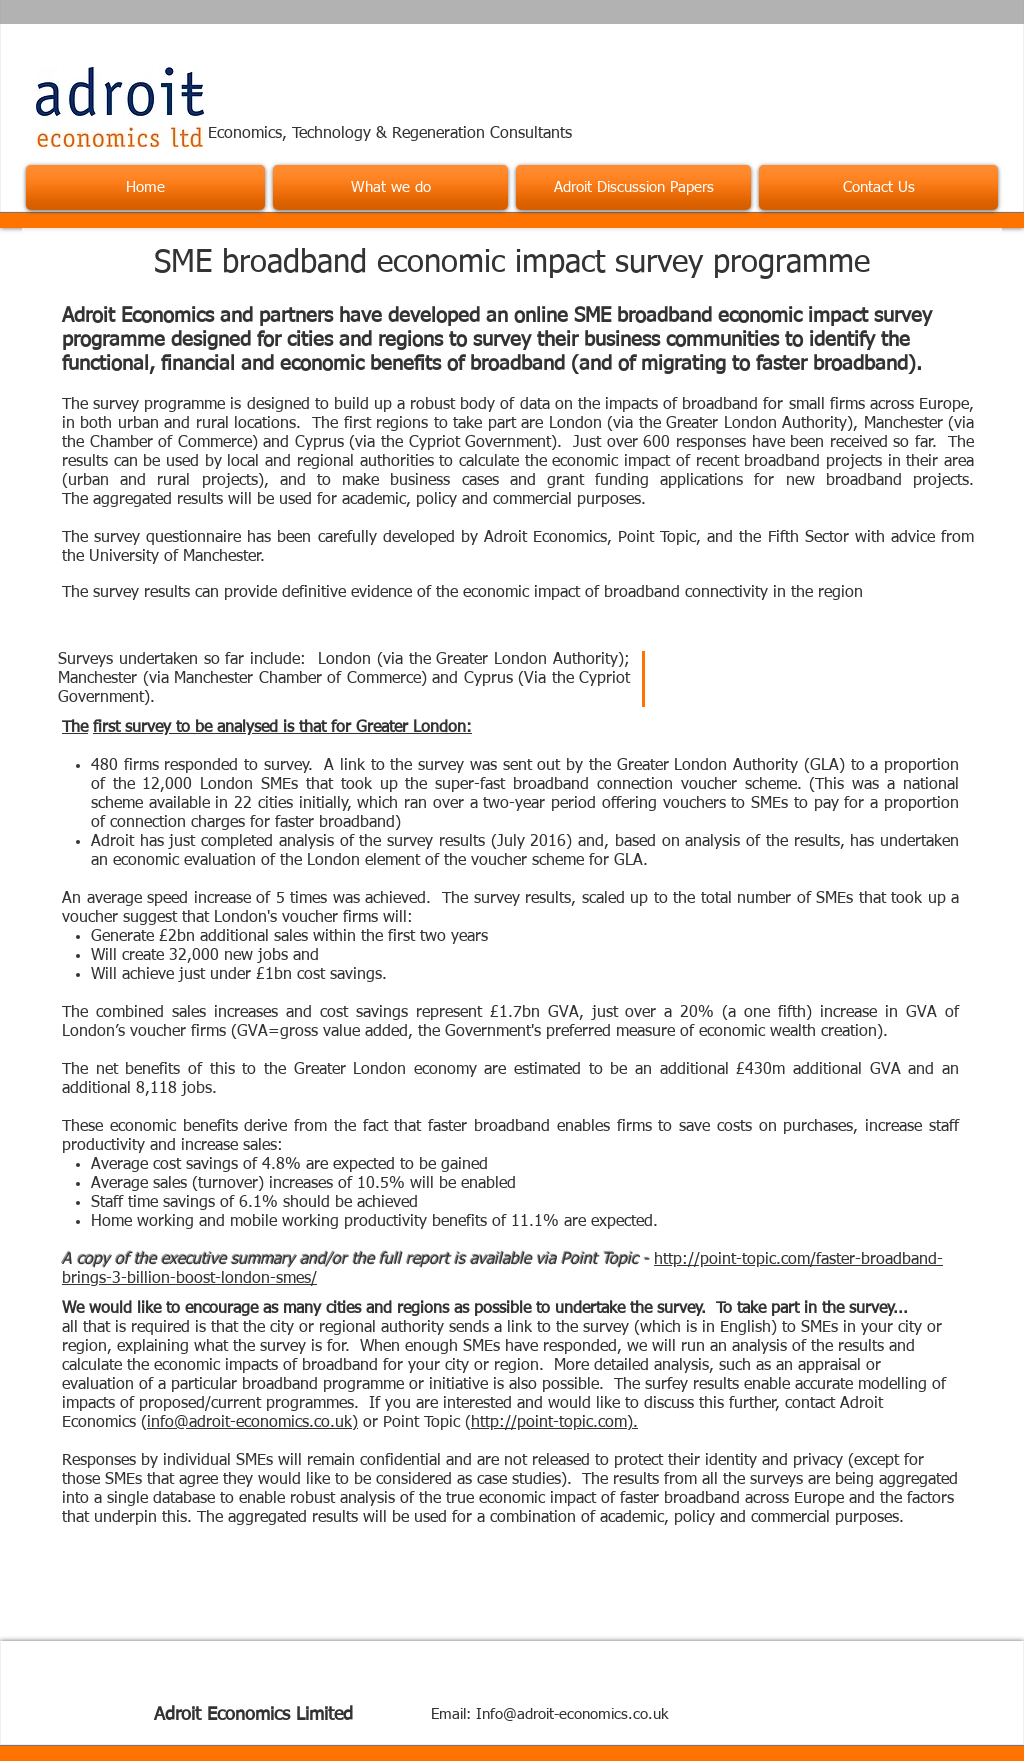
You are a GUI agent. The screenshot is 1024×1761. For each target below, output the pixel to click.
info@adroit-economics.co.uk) (252, 1423)
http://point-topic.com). (554, 1423)
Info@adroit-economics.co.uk (572, 1714)
